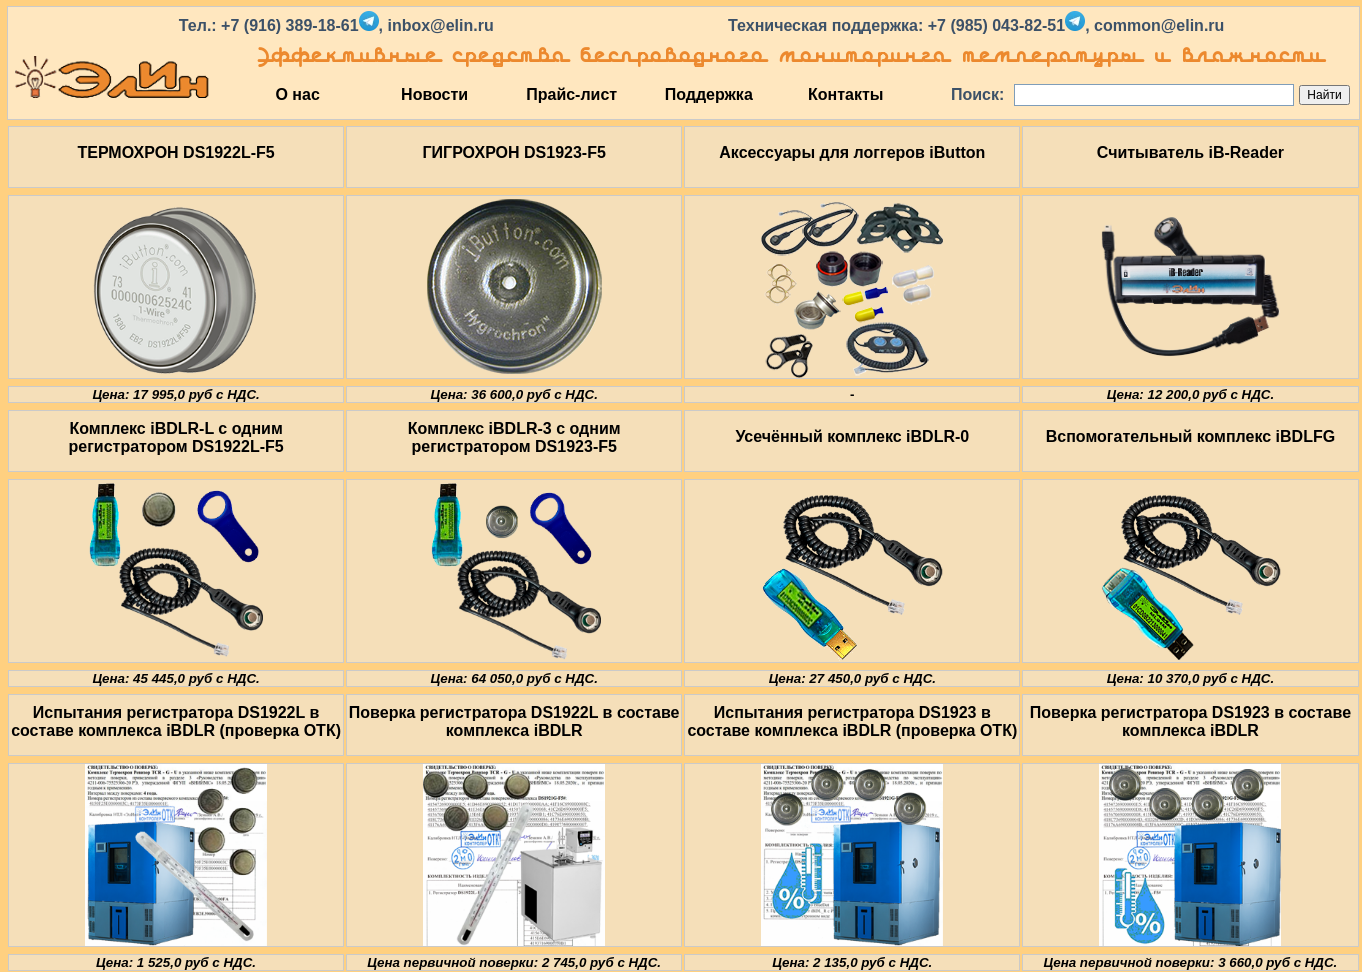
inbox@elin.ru (440, 25)
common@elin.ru (1159, 25)
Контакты (845, 94)
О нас (297, 94)
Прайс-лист (571, 94)
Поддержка (709, 94)
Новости (434, 94)
